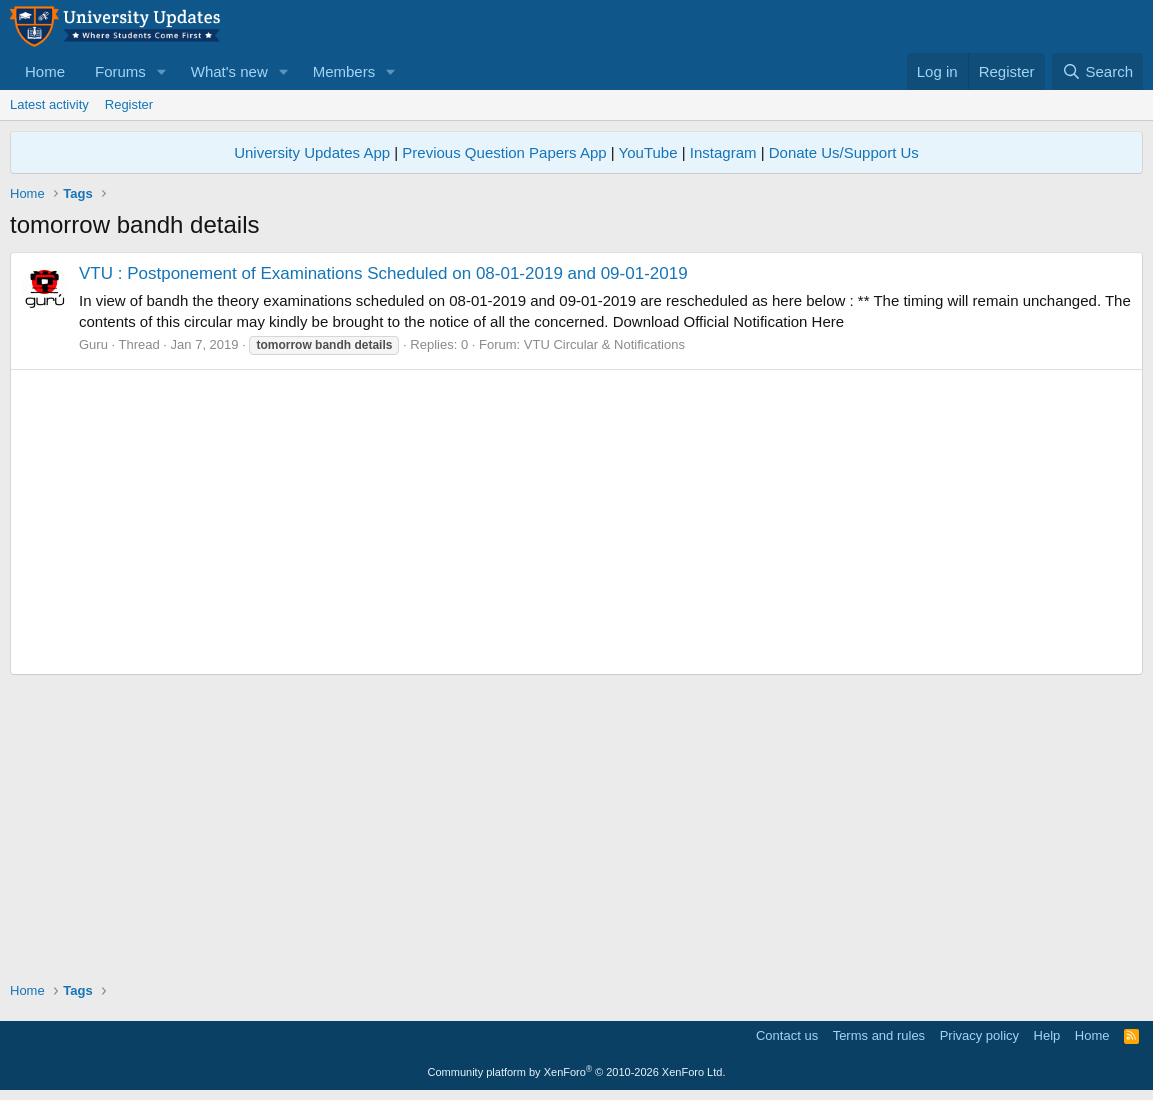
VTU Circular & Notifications (604, 344)
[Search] (1097, 71)
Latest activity (49, 104)
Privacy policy (979, 1035)
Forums (120, 71)
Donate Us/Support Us (844, 152)
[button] (162, 71)
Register (129, 104)
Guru (93, 344)
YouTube (648, 152)
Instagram (723, 152)
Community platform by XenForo (577, 1072)
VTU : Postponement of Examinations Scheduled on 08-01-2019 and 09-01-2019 (383, 273)
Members (344, 71)
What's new (229, 71)
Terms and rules (879, 1035)
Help (1047, 1035)
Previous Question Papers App (504, 152)
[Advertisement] (576, 522)
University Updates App (312, 152)
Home (45, 71)
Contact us (787, 1035)
